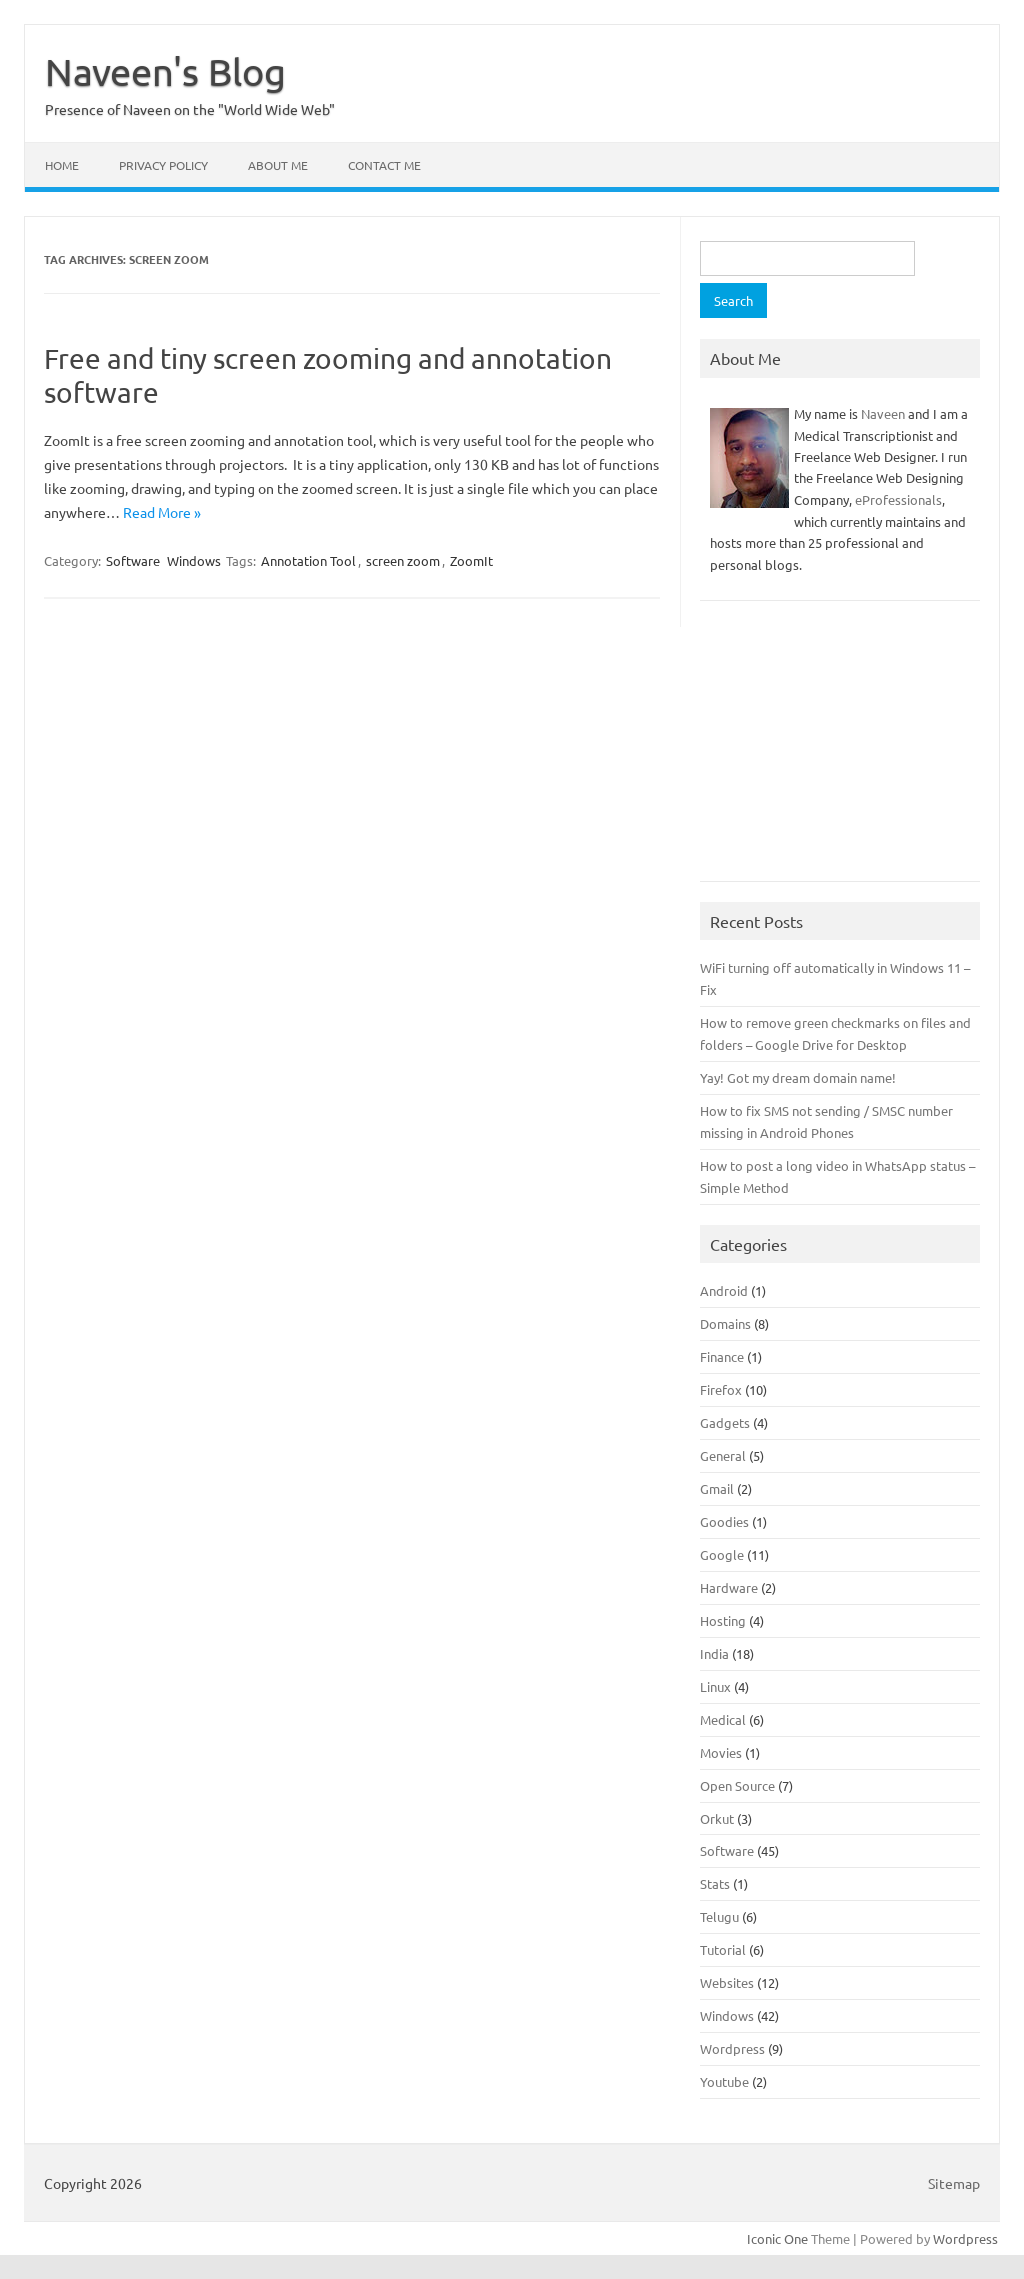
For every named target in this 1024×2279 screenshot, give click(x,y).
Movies (721, 1752)
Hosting (723, 1620)
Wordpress (732, 2048)
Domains (725, 1323)
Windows (194, 560)
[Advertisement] (840, 751)
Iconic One (777, 2238)
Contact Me (384, 165)
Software (133, 560)
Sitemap (954, 2183)
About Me (278, 165)
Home (62, 165)
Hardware (729, 1587)
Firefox (721, 1389)
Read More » (162, 512)
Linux (715, 1686)
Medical (723, 1719)
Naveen (883, 413)
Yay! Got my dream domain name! (798, 1077)
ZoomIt (471, 560)
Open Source (737, 1785)
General (723, 1455)
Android (724, 1290)
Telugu (719, 1916)
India (714, 1653)
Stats (715, 1883)
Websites (727, 1982)
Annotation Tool (308, 560)
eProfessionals (898, 499)
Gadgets (725, 1422)
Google (722, 1554)
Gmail (717, 1488)
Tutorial (723, 1949)
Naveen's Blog (165, 71)
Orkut (717, 1818)
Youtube (724, 2081)
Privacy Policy (163, 165)
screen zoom (403, 560)
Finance (722, 1356)
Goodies (724, 1521)
